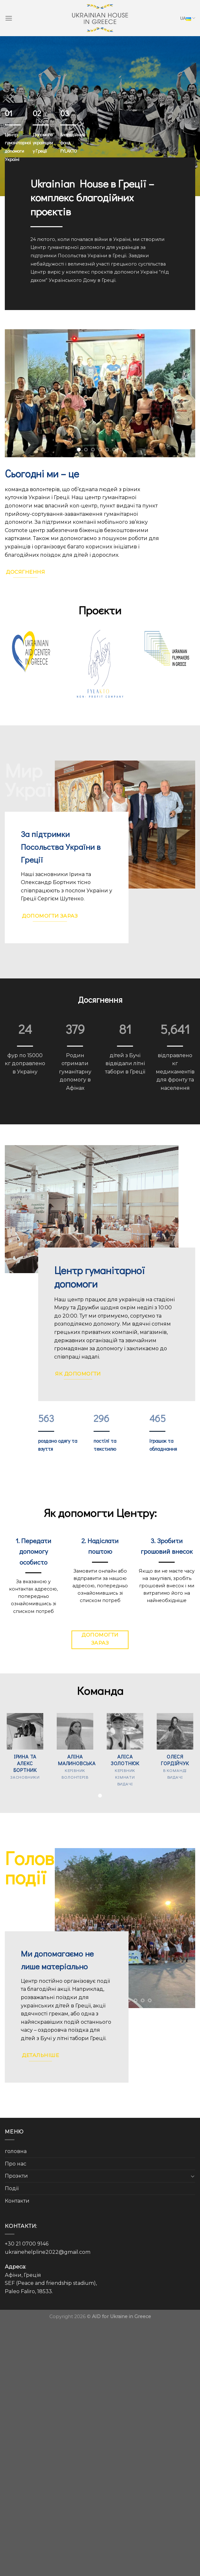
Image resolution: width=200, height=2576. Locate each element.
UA (187, 18)
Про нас (15, 2164)
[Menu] (9, 18)
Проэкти (16, 2176)
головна (16, 2151)
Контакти (17, 2201)
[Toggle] (192, 2176)
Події (12, 2188)
